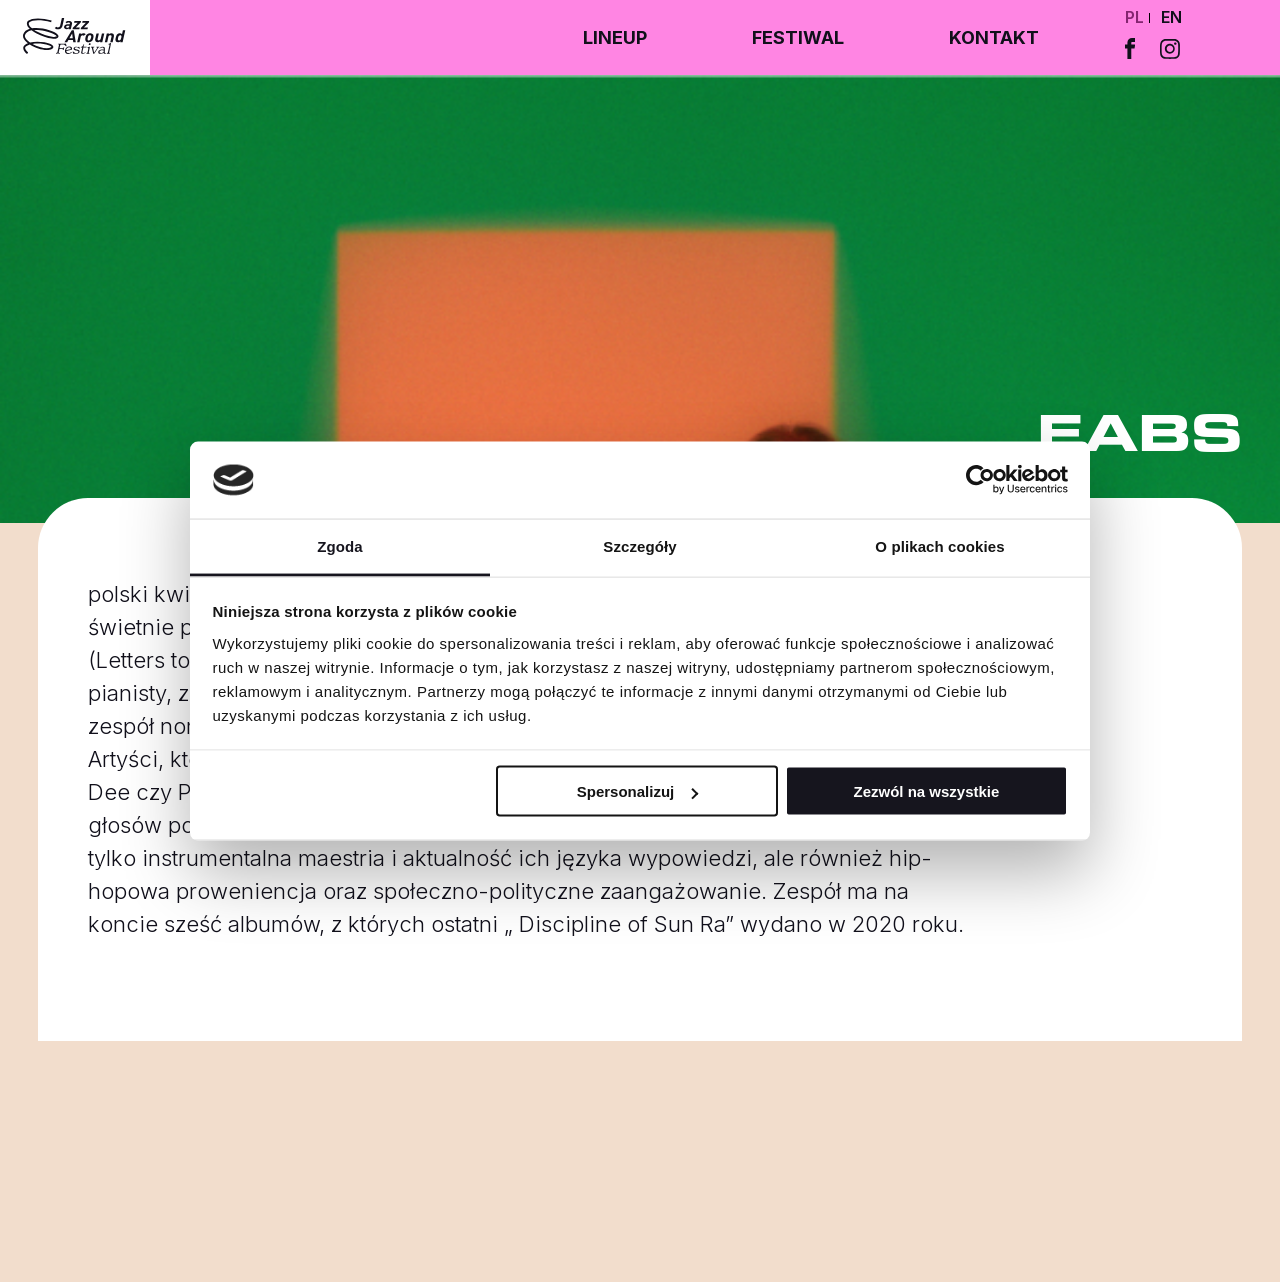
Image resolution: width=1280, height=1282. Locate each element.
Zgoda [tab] (340, 545)
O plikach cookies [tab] (939, 545)
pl (1134, 17)
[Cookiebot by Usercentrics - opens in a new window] (980, 480)
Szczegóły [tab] (639, 545)
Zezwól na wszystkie (926, 791)
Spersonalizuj (638, 791)
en (1171, 17)
